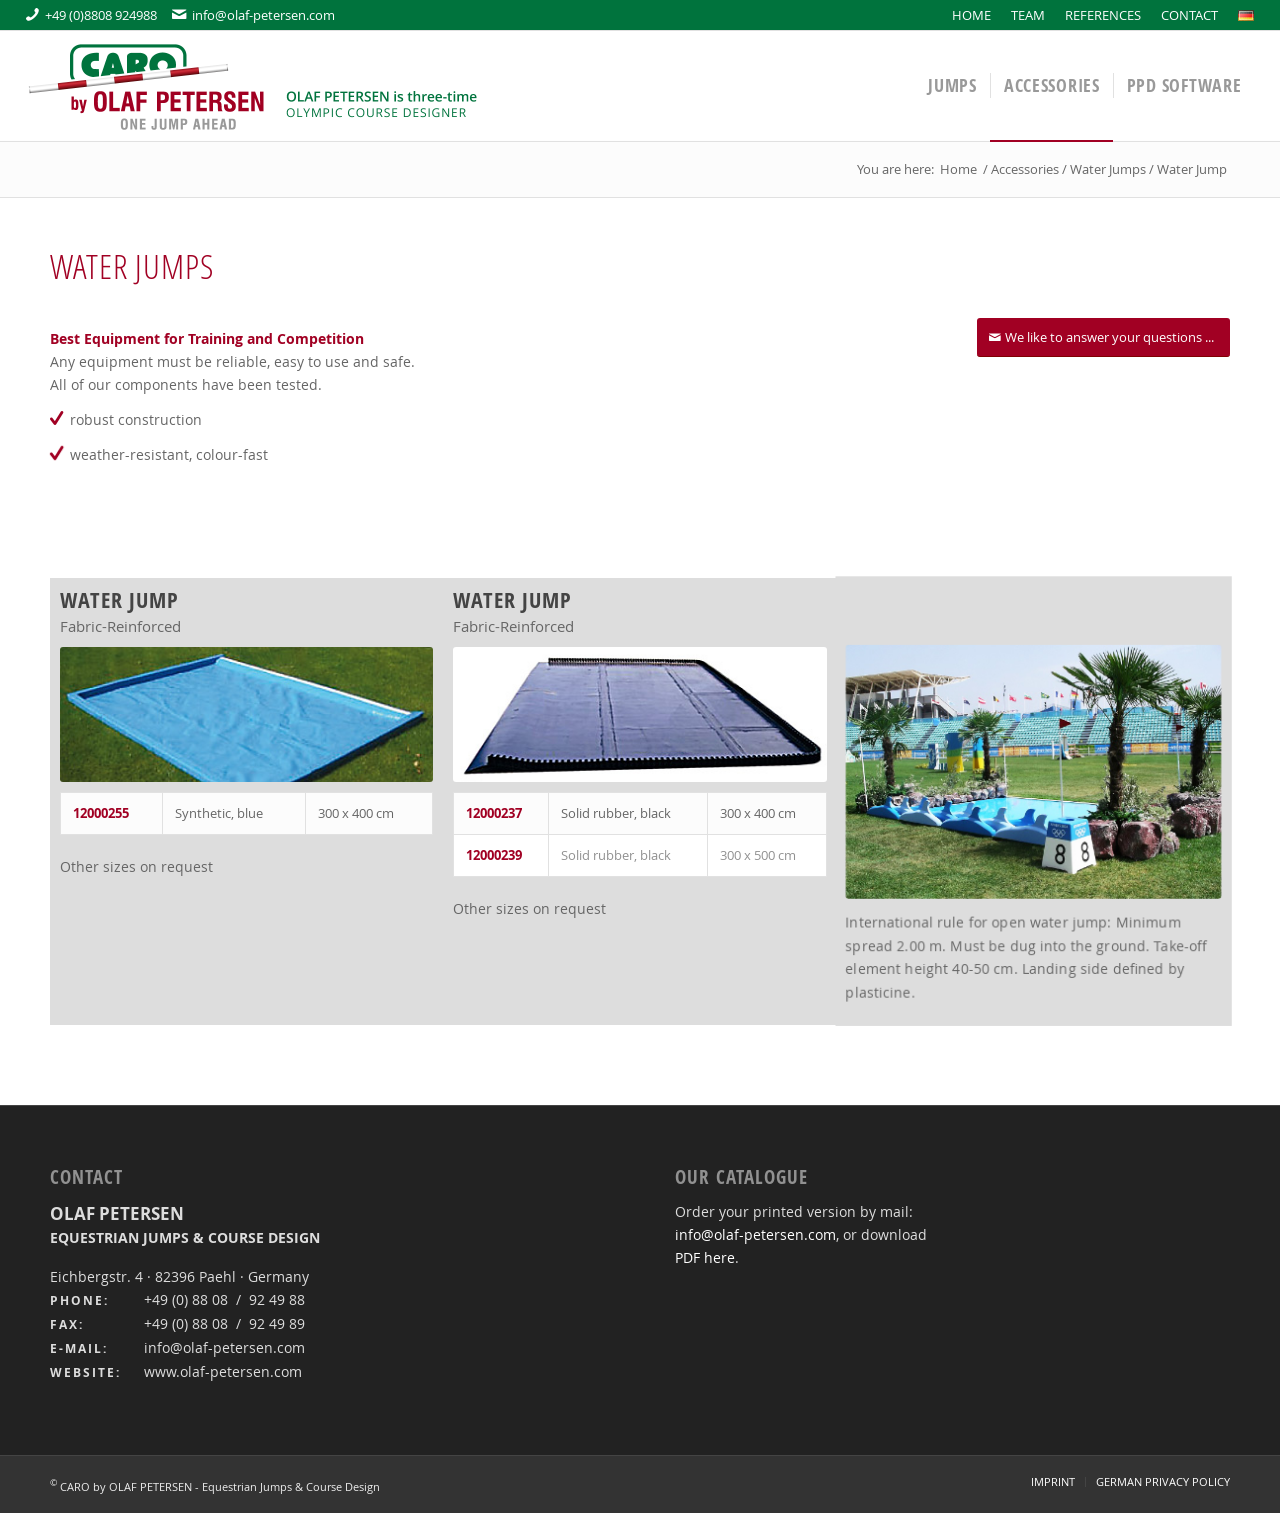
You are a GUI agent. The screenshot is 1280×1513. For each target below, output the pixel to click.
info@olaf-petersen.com (253, 15)
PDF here (705, 1257)
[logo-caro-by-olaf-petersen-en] (256, 86)
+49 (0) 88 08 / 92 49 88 (224, 1299)
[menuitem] (971, 15)
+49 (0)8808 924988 (91, 15)
